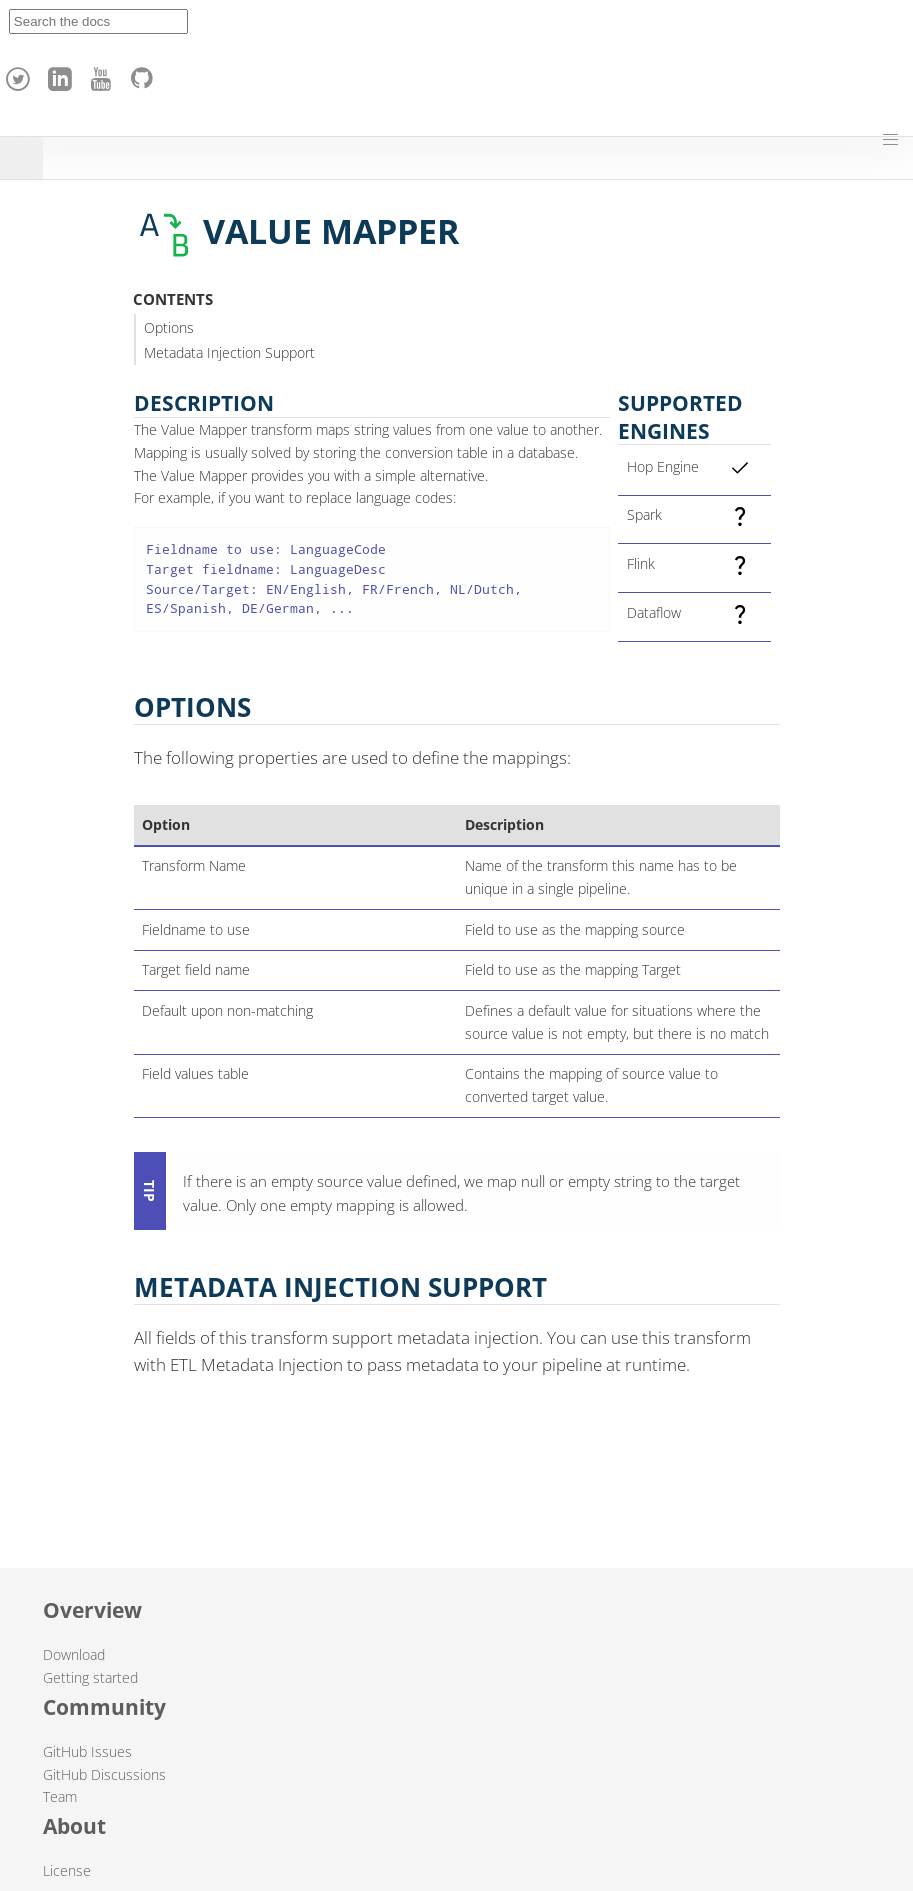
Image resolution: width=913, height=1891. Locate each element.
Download (74, 1654)
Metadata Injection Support (229, 352)
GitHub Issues (87, 1751)
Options (169, 327)
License (67, 1870)
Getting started (90, 1677)
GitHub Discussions (104, 1774)
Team (60, 1796)
